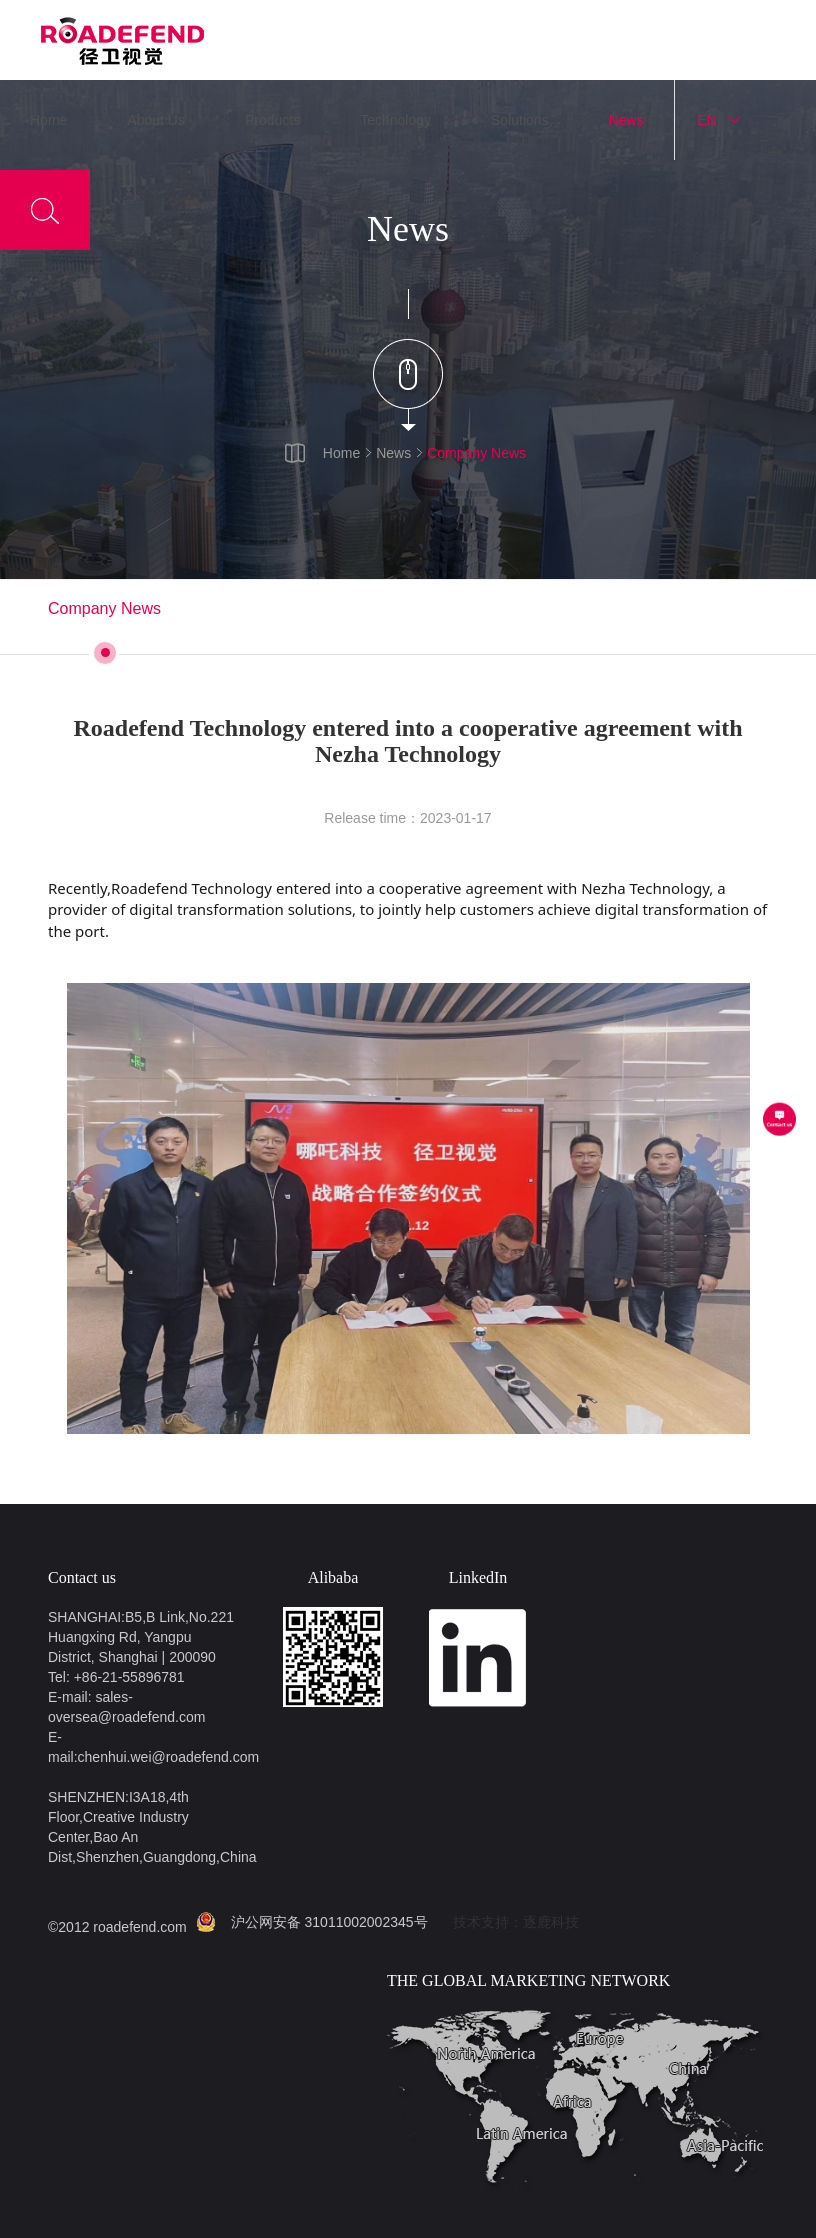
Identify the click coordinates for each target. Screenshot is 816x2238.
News (626, 120)
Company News (476, 453)
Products (272, 120)
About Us (156, 120)
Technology (395, 120)
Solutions (520, 120)
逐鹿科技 (551, 1922)
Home (48, 120)
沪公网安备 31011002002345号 (329, 1922)
